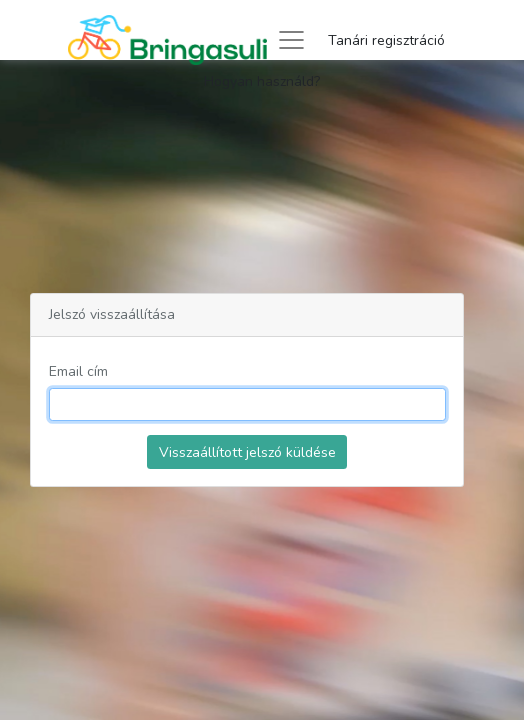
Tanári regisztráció (386, 40)
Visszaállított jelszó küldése (247, 452)
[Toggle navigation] (291, 39)
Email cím (78, 371)
